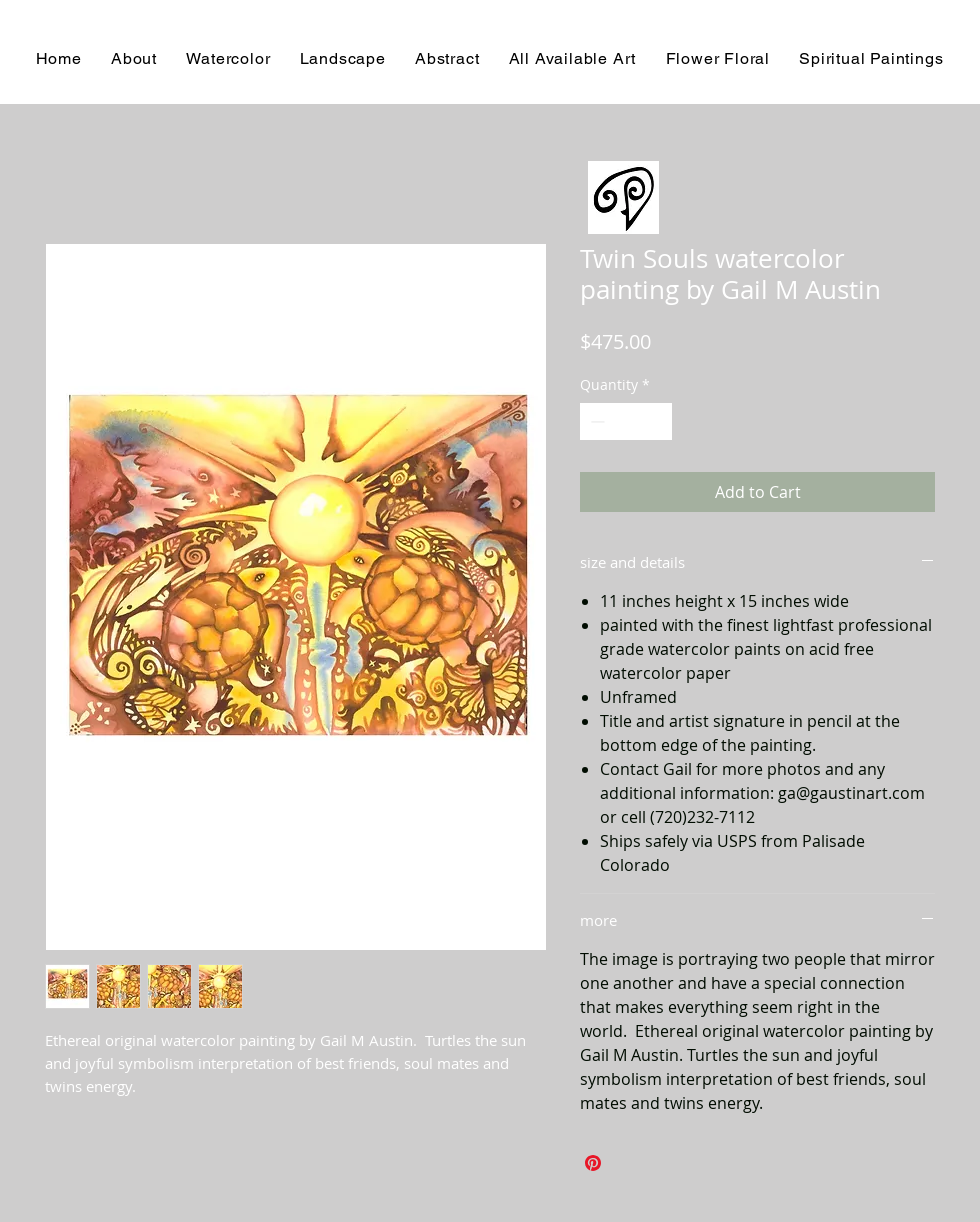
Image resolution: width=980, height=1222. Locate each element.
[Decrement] (595, 421)
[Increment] (656, 421)
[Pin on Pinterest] (593, 1163)
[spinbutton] (626, 421)
